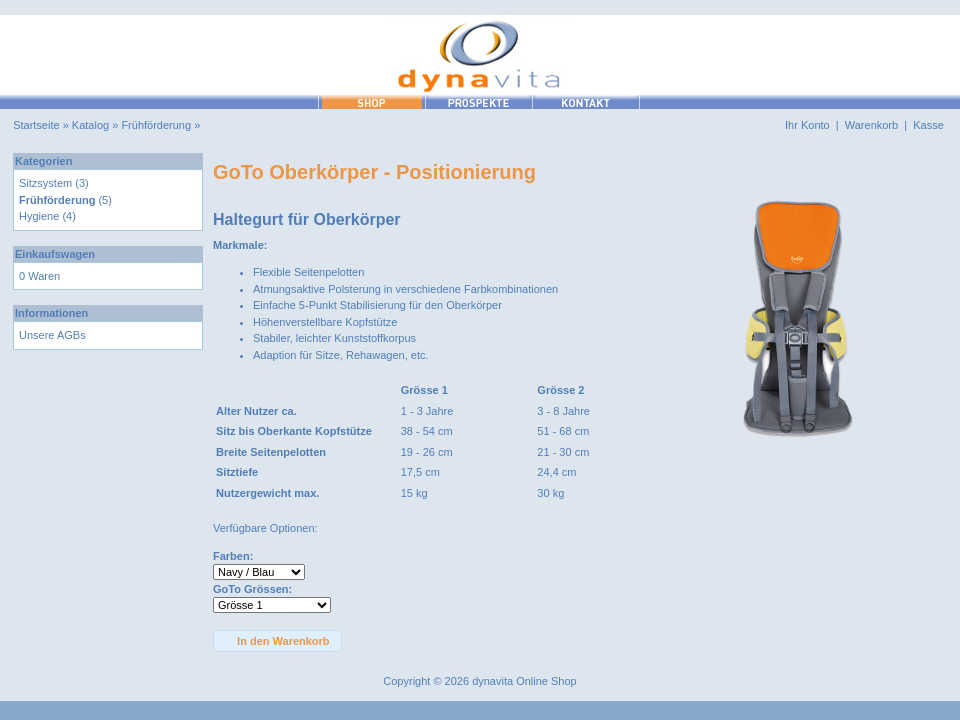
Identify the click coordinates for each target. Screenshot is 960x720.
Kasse (928, 125)
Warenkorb (871, 125)
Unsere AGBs (52, 335)
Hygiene (39, 216)
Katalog (90, 125)
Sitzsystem (45, 183)
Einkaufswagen (55, 254)
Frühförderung (156, 125)
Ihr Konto (807, 125)
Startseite (36, 125)
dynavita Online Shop (524, 681)
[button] (277, 641)
